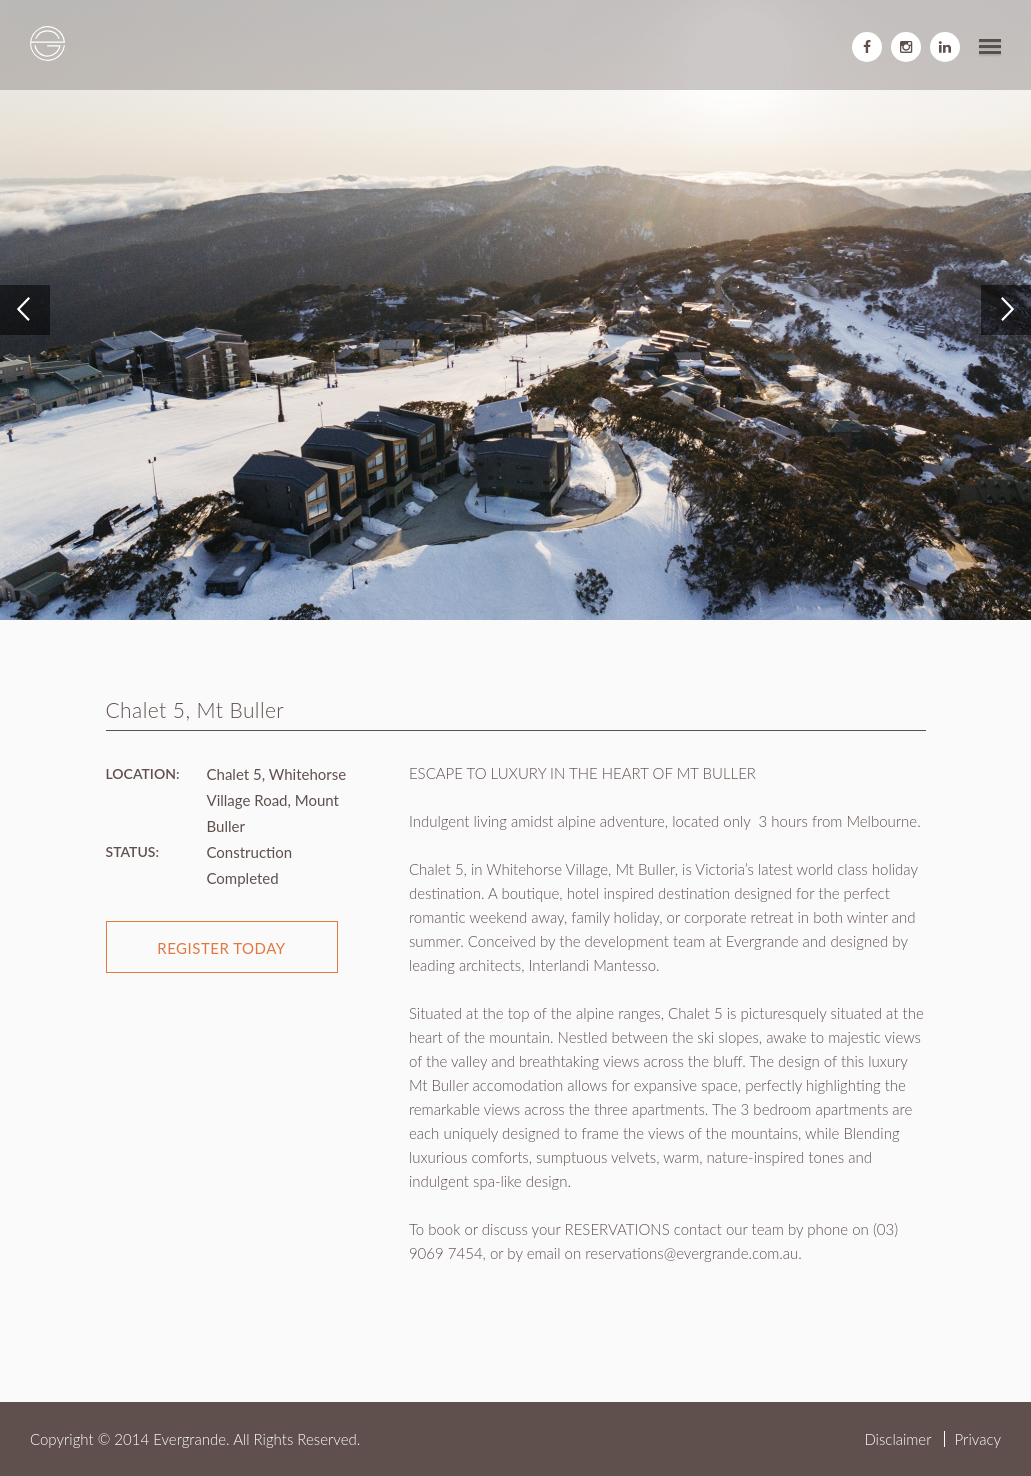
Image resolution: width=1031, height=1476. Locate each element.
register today (221, 948)
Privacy (978, 1439)
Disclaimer (897, 1439)
